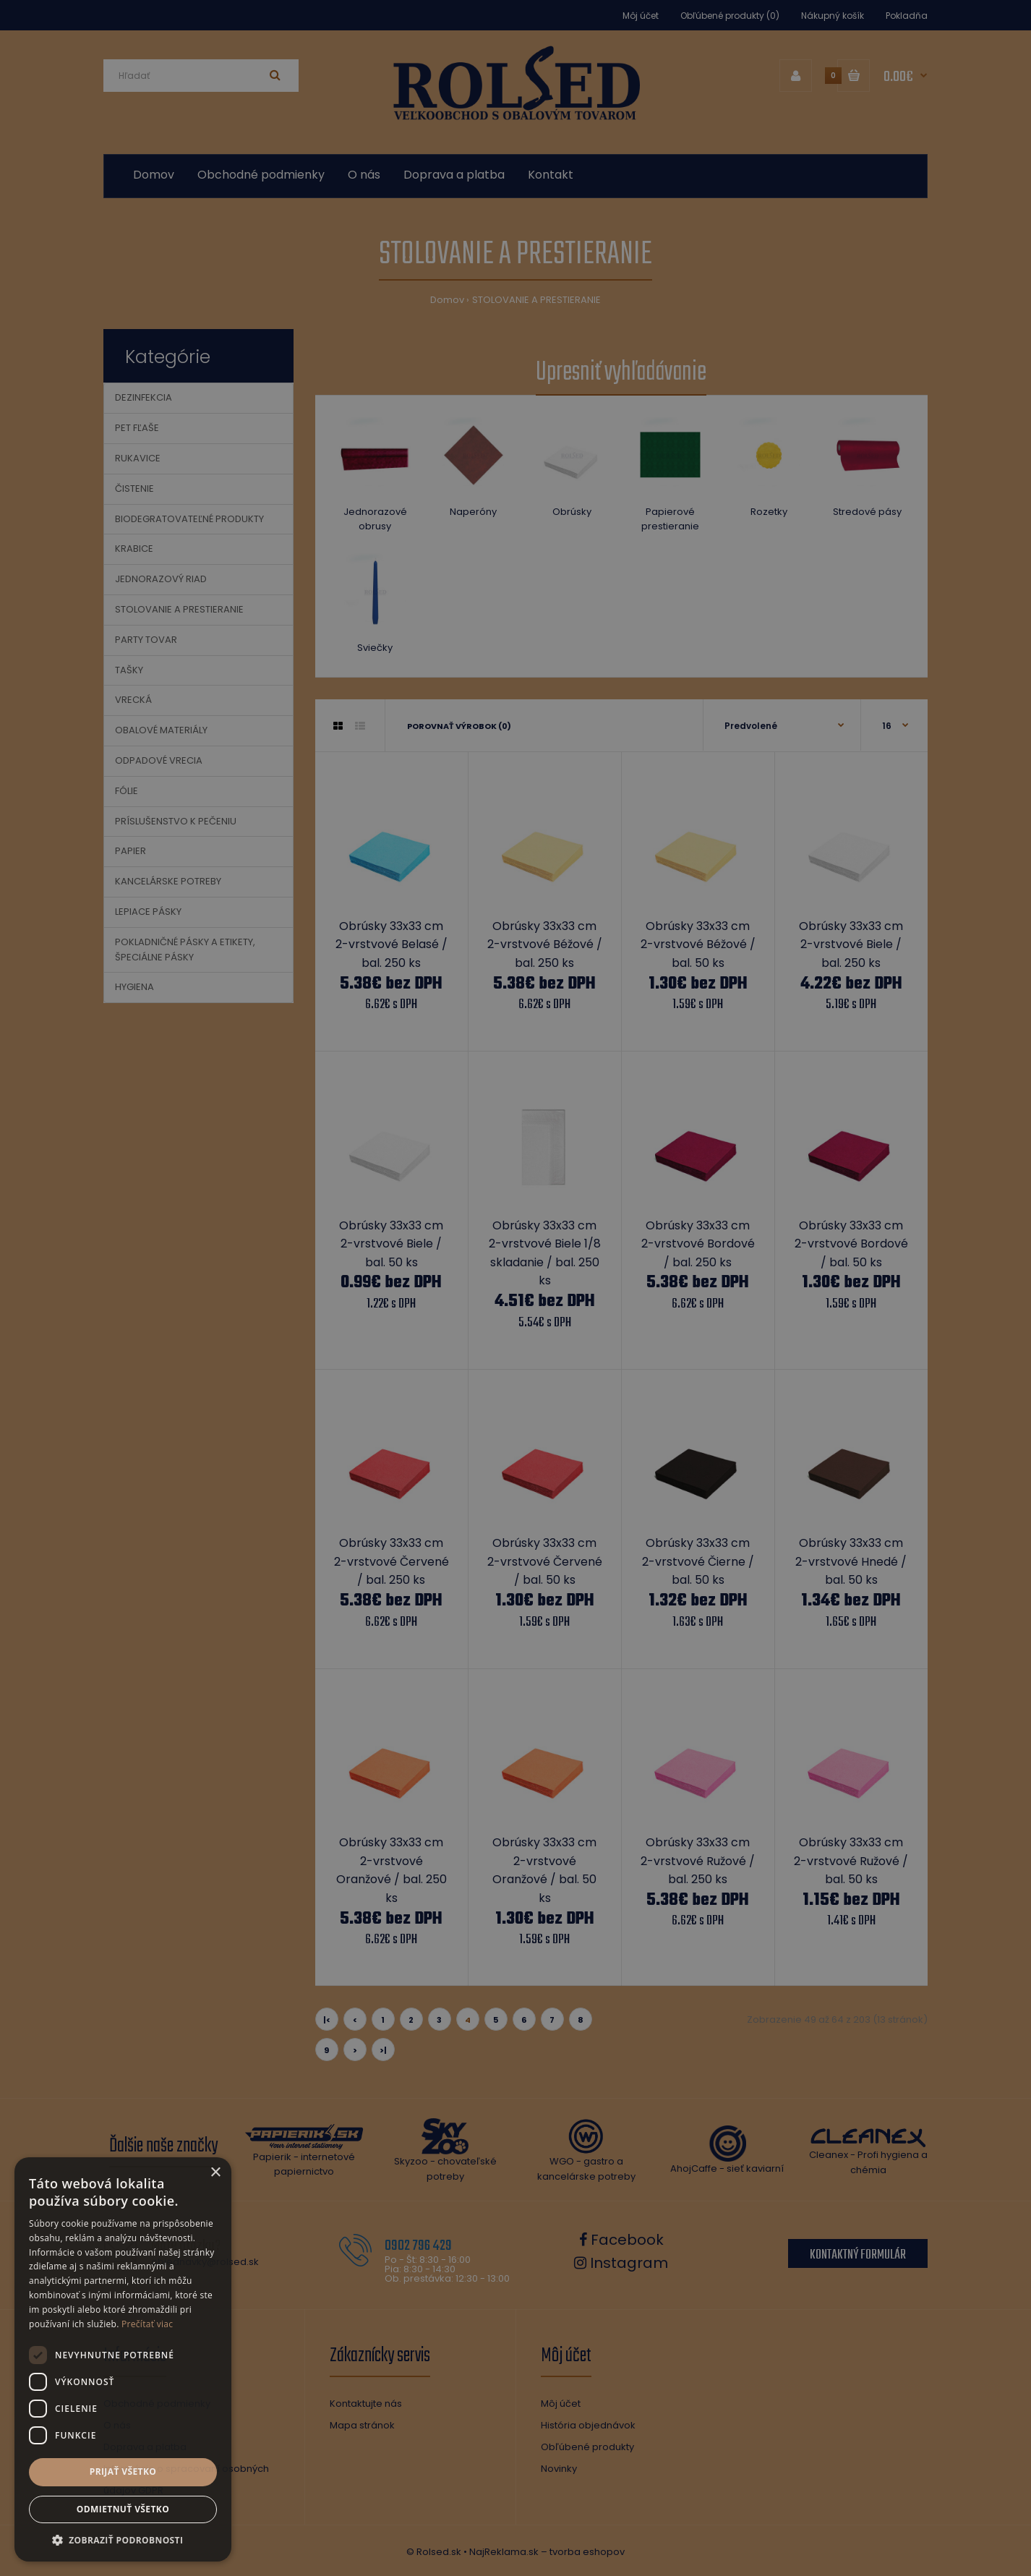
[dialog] (515, 1288)
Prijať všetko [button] (123, 2471)
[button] (123, 2540)
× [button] (215, 2172)
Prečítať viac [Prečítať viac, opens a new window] (147, 2324)
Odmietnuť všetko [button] (123, 2509)
